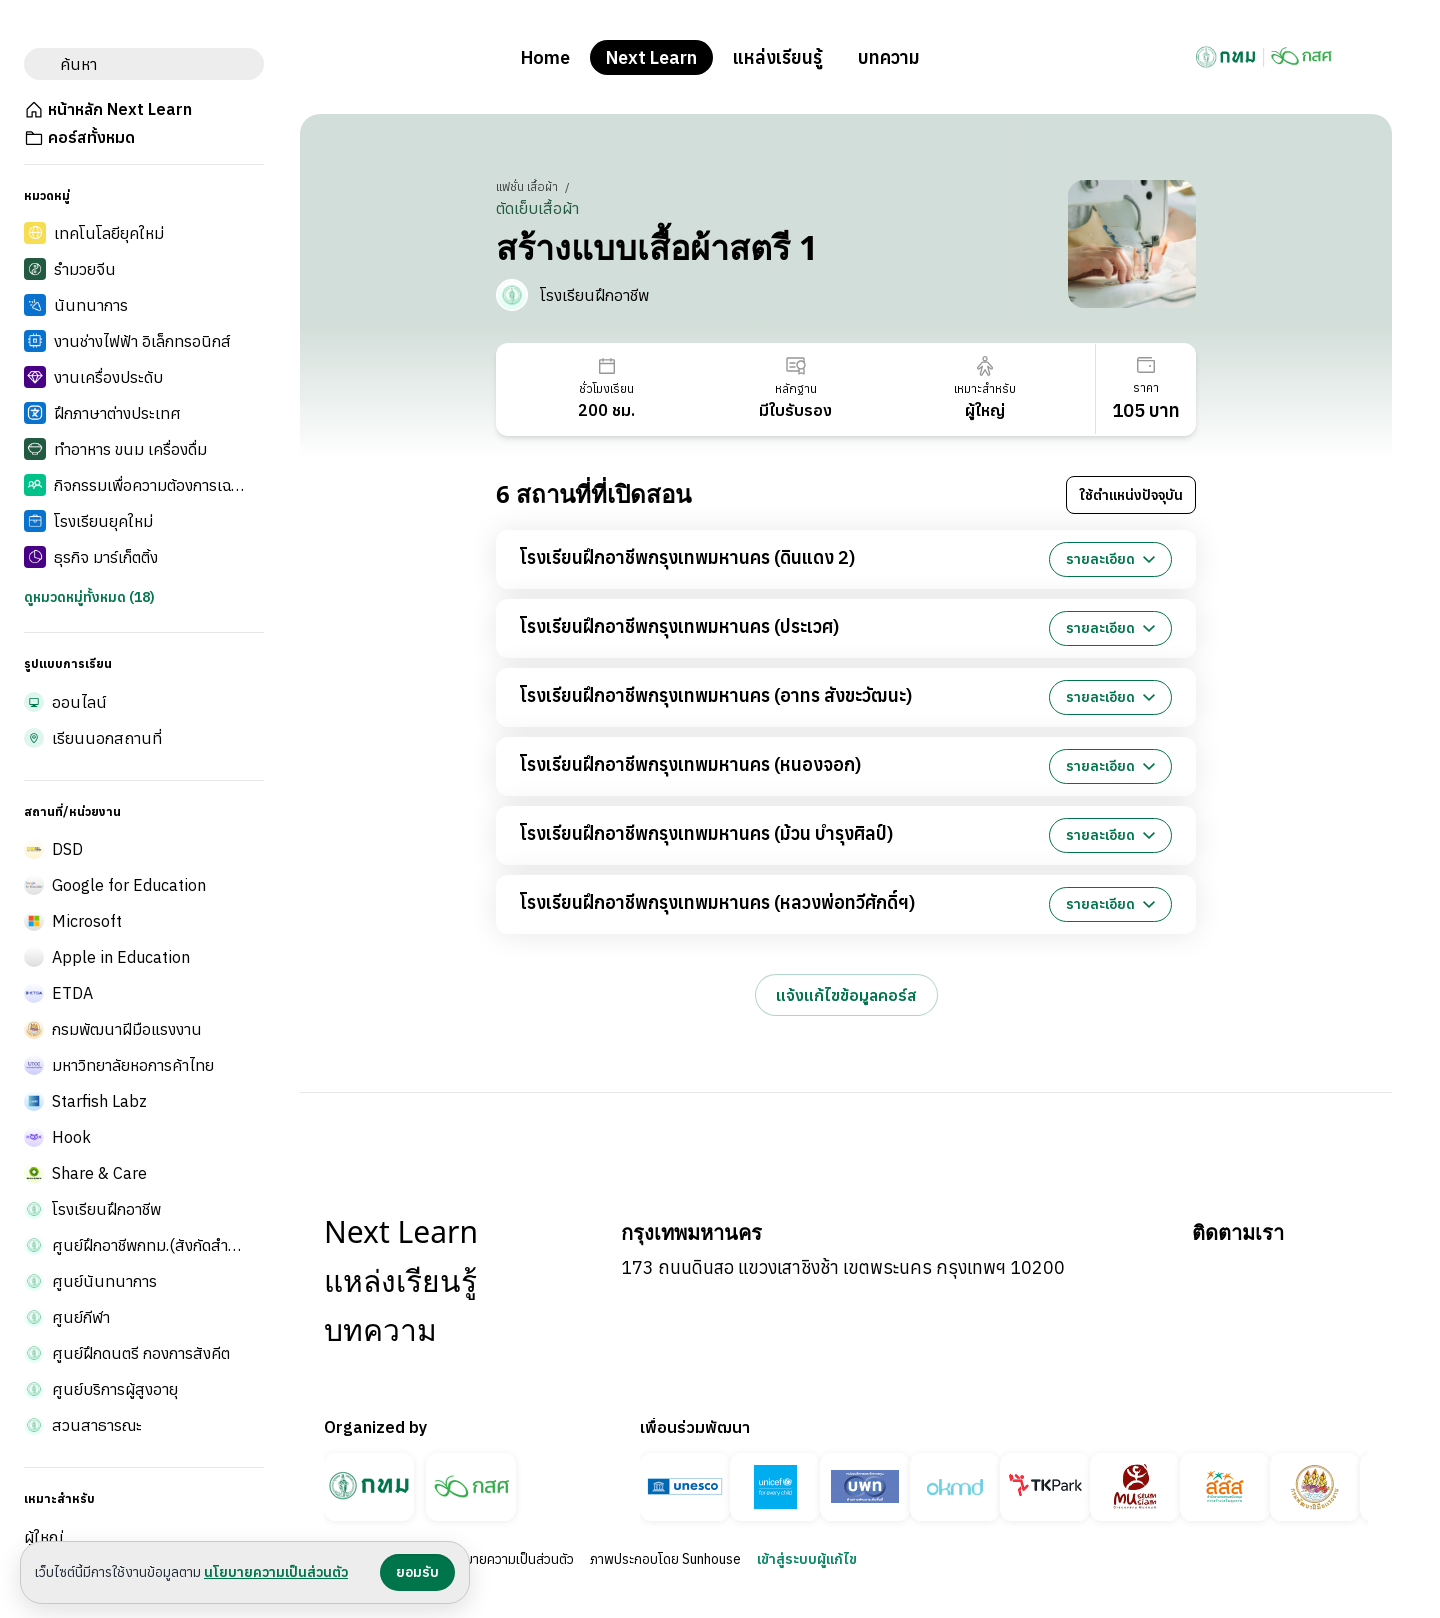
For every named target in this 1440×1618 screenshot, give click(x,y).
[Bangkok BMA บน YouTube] (1256, 1273)
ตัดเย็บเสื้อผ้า (537, 208)
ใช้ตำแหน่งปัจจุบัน (1131, 495)
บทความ (889, 57)
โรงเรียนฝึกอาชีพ (594, 295)
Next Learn (651, 57)
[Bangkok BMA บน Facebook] (1208, 1273)
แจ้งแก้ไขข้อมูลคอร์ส (846, 995)
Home (545, 57)
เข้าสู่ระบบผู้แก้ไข (807, 1559)
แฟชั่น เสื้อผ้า (528, 186)
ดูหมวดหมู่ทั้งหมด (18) (89, 597)
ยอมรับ (417, 1572)
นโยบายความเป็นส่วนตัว (509, 1559)
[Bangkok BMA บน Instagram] (1304, 1273)
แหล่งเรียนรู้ (777, 57)
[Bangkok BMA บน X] (1352, 1273)
